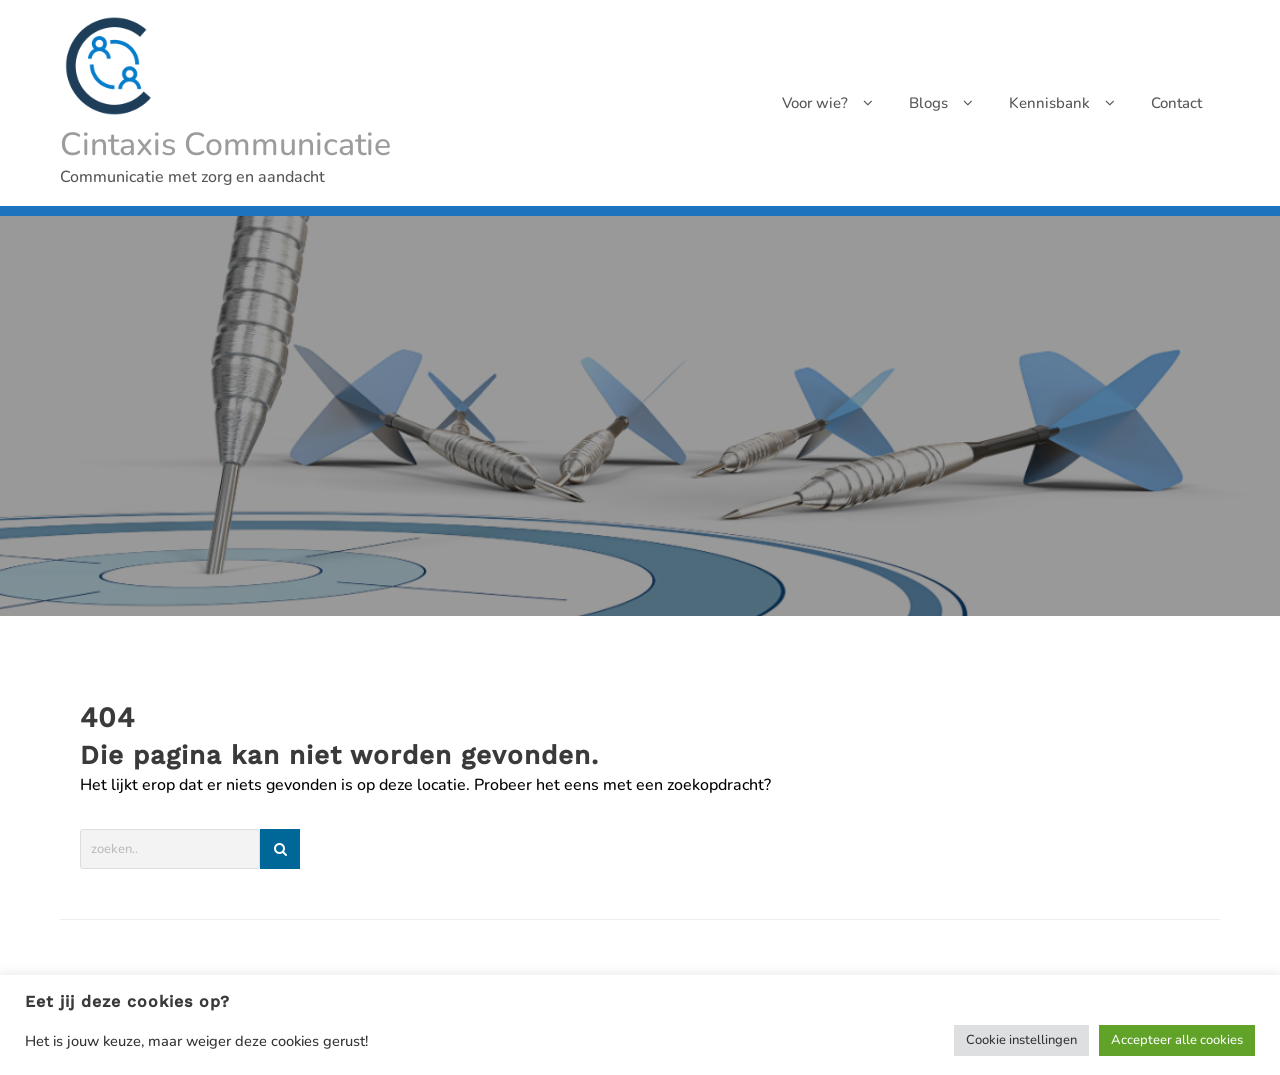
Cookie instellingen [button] (1021, 1040)
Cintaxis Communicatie (225, 144)
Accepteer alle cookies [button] (1177, 1040)
